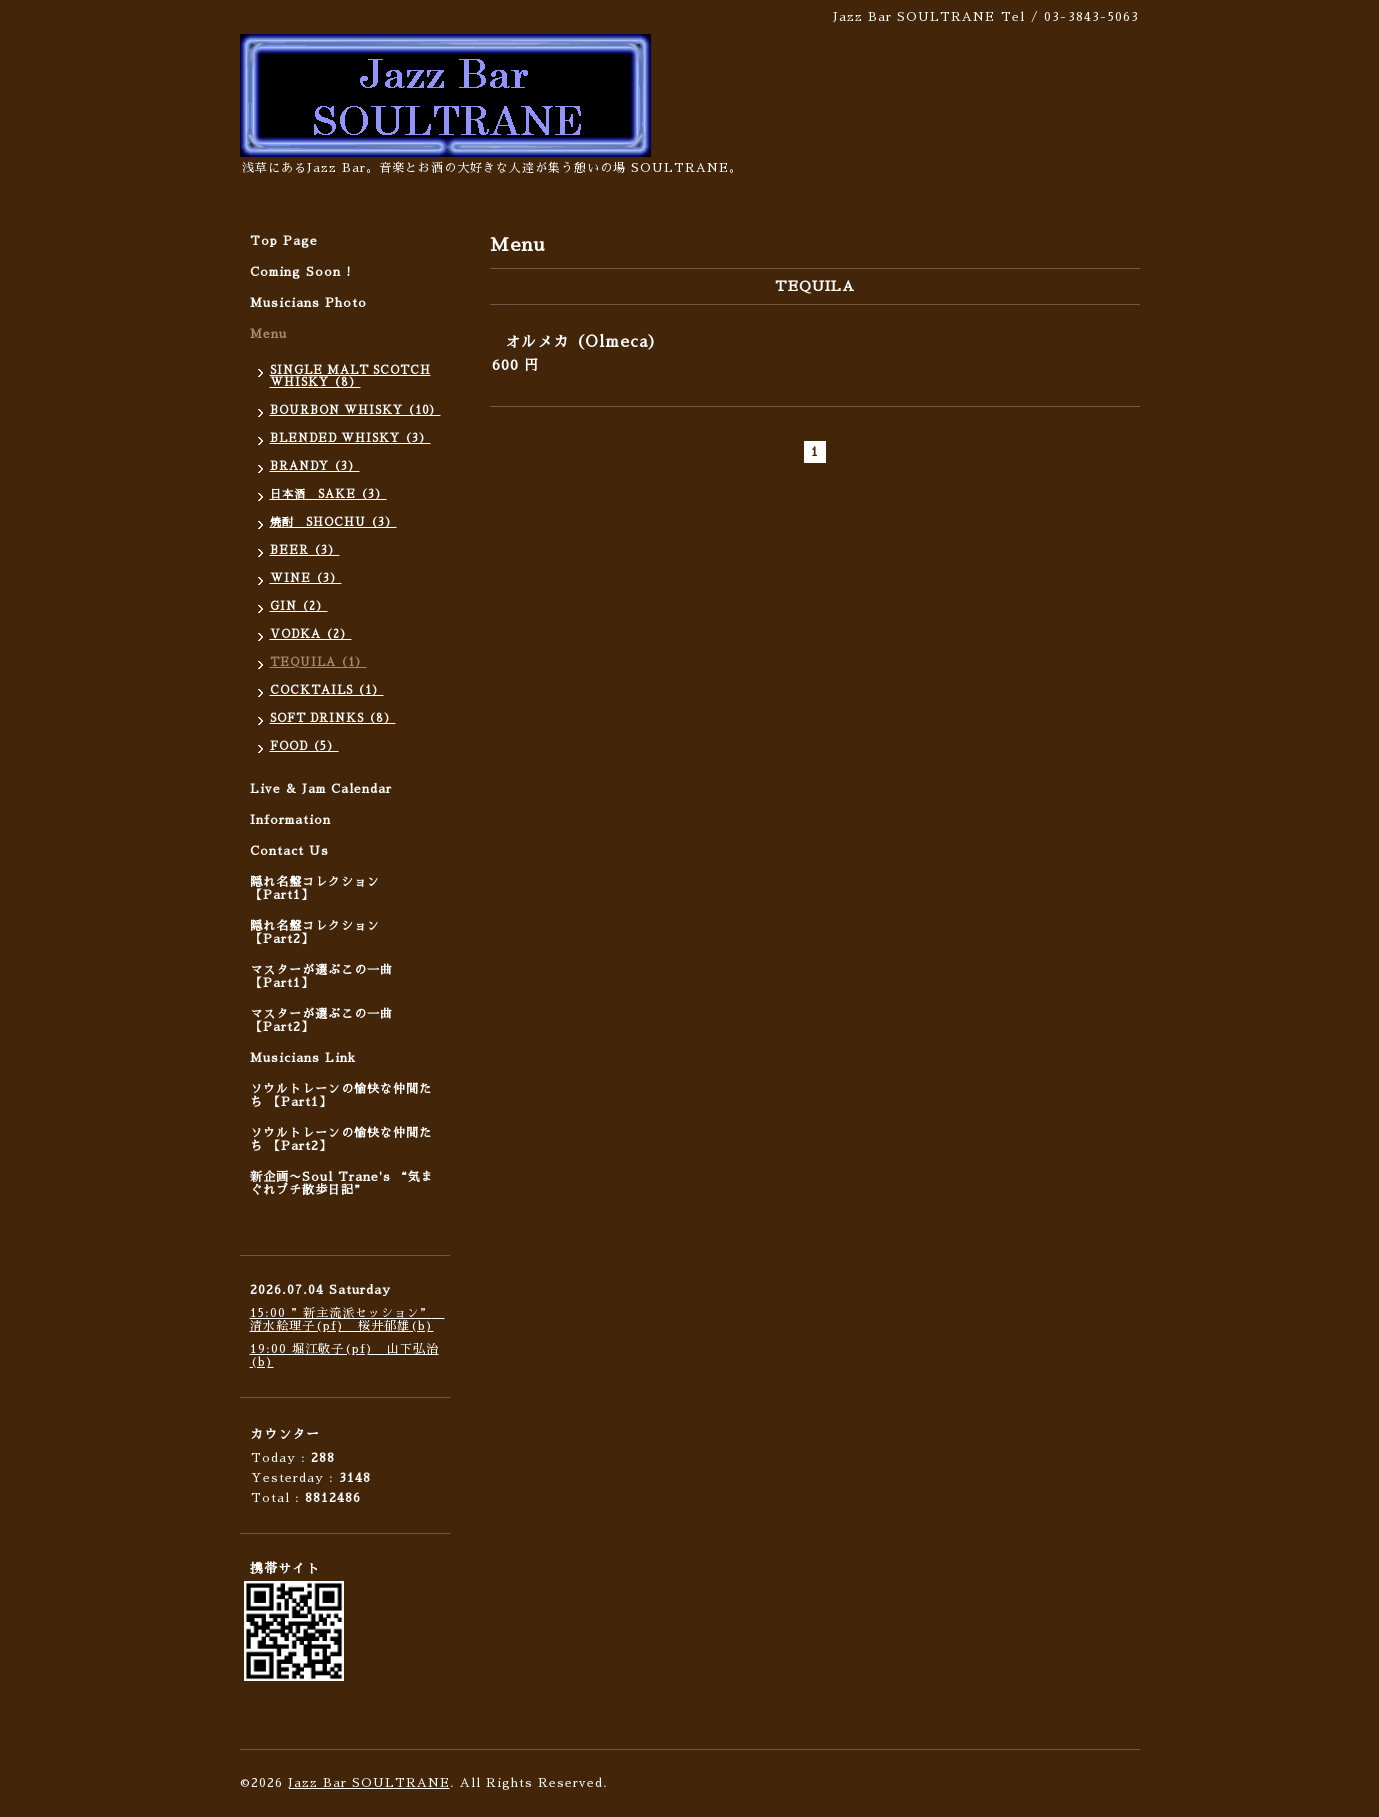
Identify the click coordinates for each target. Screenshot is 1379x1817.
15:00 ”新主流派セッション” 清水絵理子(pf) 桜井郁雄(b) (347, 1319)
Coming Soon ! (301, 272)
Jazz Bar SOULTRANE (369, 1783)
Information (290, 820)
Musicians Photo (308, 303)
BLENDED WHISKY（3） (350, 438)
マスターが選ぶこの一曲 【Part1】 (321, 976)
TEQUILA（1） (318, 662)
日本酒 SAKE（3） (328, 494)
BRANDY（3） (315, 466)
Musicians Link (303, 1058)
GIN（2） (299, 606)
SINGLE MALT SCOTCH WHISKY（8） (350, 376)
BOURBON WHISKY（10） (355, 410)
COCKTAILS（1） (327, 690)
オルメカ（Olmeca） (584, 341)
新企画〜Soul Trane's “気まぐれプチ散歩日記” (342, 1183)
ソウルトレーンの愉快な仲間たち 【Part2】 (341, 1139)
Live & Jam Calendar (321, 789)
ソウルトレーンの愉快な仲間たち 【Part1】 (341, 1095)
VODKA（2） (311, 634)
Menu (268, 334)
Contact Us (289, 851)
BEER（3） (305, 550)
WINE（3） (306, 578)
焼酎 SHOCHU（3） (333, 522)
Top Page (284, 241)
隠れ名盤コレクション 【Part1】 (315, 888)
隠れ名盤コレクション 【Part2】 (315, 932)
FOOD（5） (304, 746)
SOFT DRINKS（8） (333, 718)
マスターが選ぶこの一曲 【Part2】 (321, 1020)
